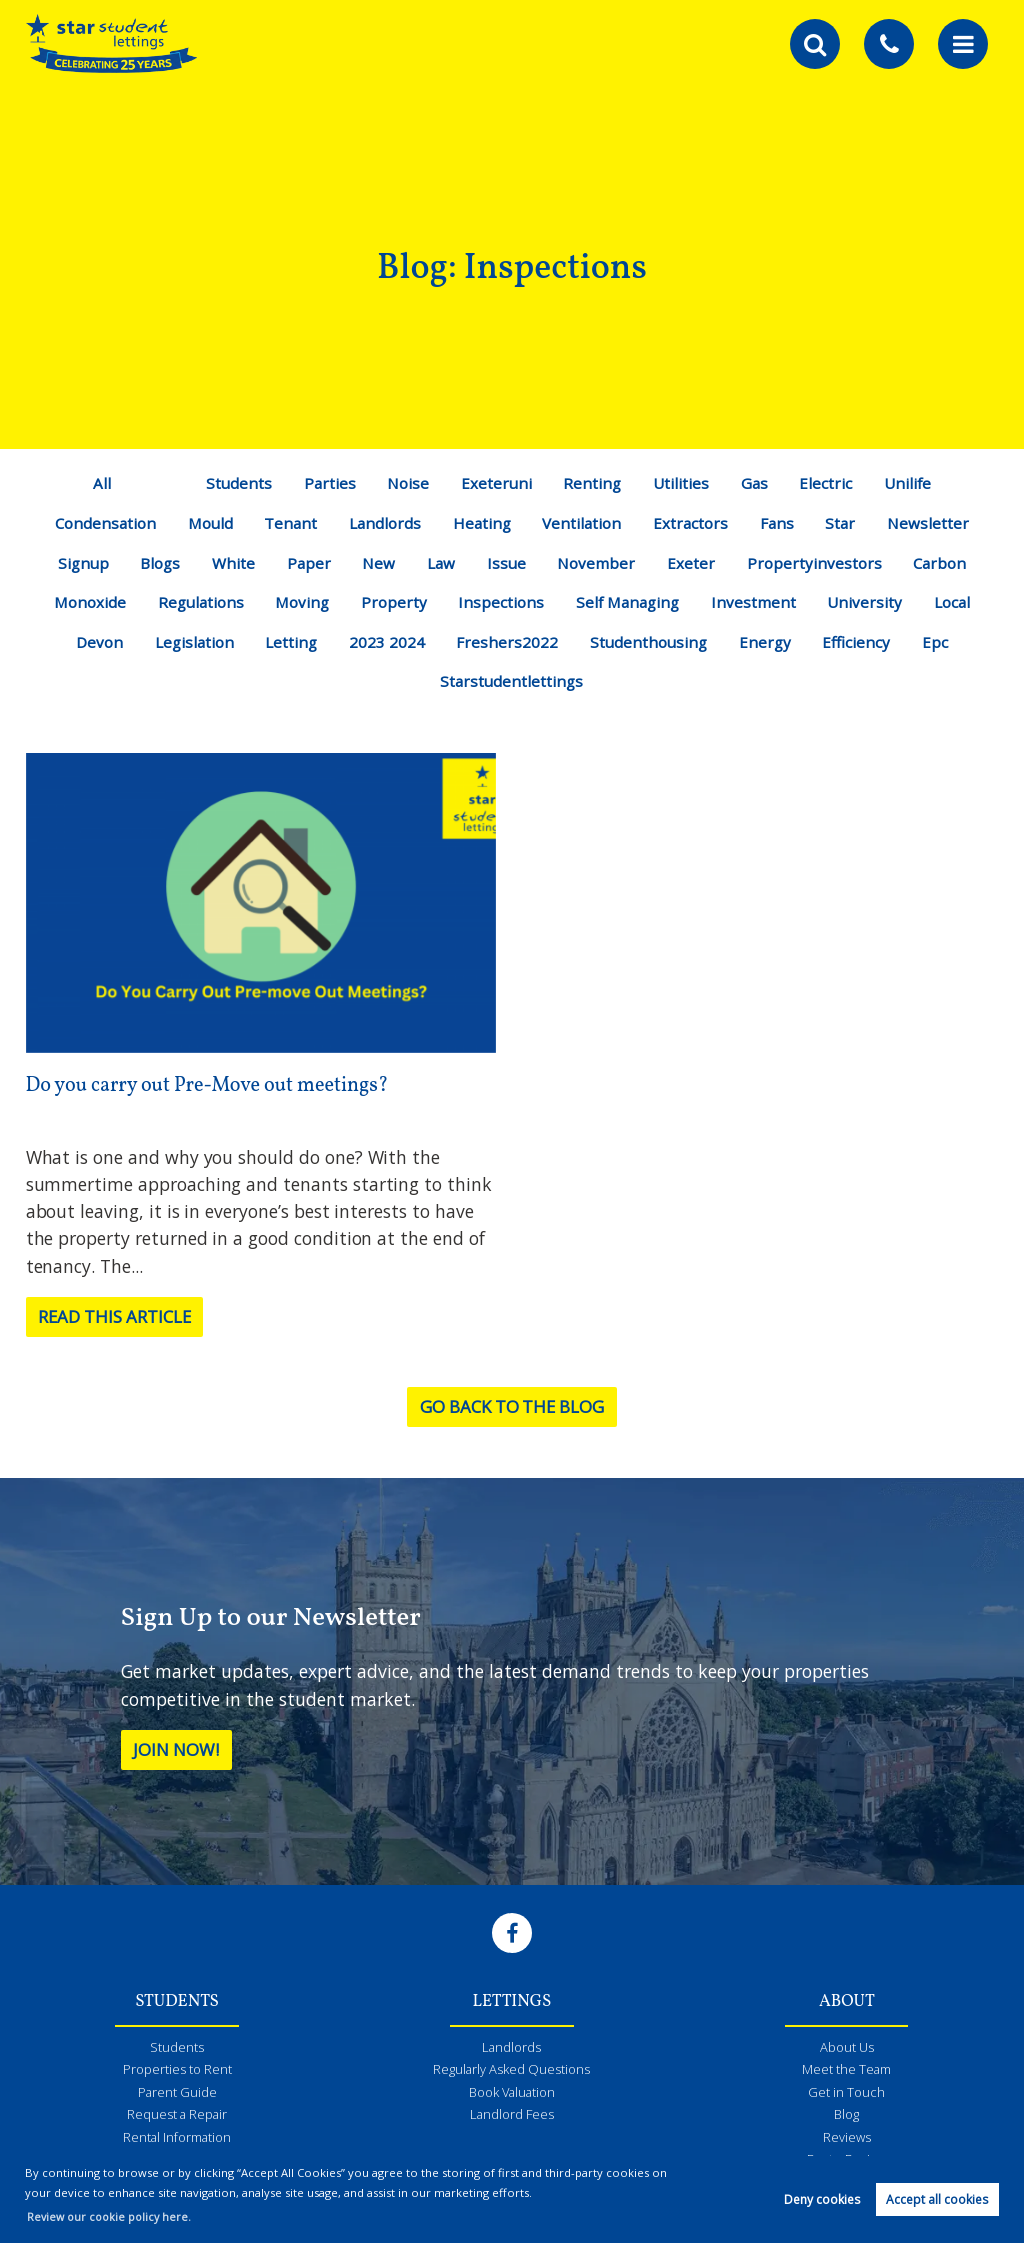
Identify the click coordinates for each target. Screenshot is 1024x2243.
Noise (406, 483)
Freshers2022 (507, 642)
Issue (508, 563)
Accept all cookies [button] (937, 2199)
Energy (767, 642)
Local (958, 602)
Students (234, 483)
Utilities (682, 483)
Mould (206, 523)
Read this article (121, 1317)
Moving (300, 602)
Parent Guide (177, 2095)
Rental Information (177, 2142)
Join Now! (181, 1750)
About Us (847, 2048)
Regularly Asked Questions (512, 2071)
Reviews (846, 2142)
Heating (482, 523)
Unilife (911, 483)
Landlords (384, 523)
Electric (828, 483)
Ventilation (584, 523)
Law (441, 563)
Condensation (100, 523)
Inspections (500, 602)
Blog (847, 2118)
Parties (326, 483)
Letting (290, 642)
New (379, 563)
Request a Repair (177, 2118)
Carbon (944, 563)
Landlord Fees (511, 2118)
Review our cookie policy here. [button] (112, 2216)
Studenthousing (650, 642)
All (97, 483)
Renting (592, 483)
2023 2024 (386, 642)
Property (393, 602)
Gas (756, 483)
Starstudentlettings (512, 681)
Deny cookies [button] (822, 2199)
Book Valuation (511, 2095)
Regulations (196, 602)
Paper (307, 563)
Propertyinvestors (817, 563)
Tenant (289, 523)
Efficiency (860, 642)
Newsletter (933, 523)
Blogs (157, 563)
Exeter (694, 563)
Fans (780, 523)
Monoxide (83, 602)
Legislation (191, 642)
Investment (758, 602)
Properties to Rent (177, 2071)
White (232, 563)
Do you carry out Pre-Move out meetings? (216, 1085)
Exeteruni (495, 483)
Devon (95, 642)
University (870, 602)
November (599, 563)
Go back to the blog (511, 1407)
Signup (78, 563)
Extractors (693, 523)
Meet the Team (846, 2071)
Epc (940, 642)
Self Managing (629, 602)
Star (845, 523)
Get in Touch (847, 2095)
